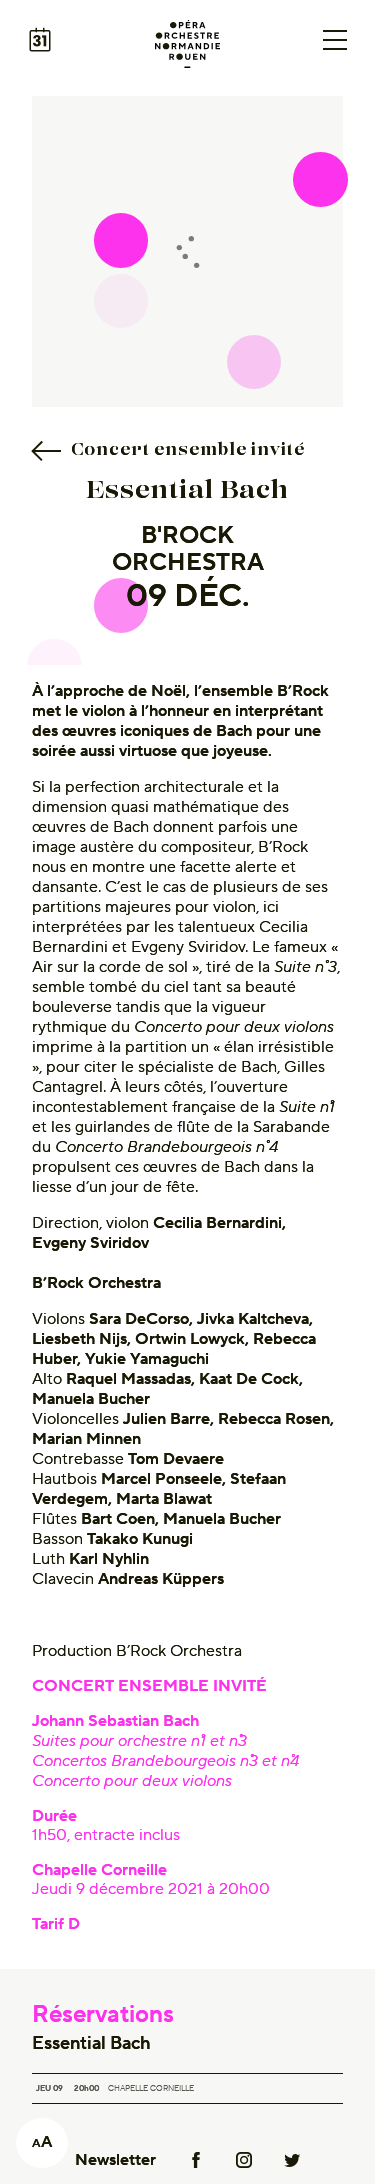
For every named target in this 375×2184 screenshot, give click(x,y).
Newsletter (115, 2160)
